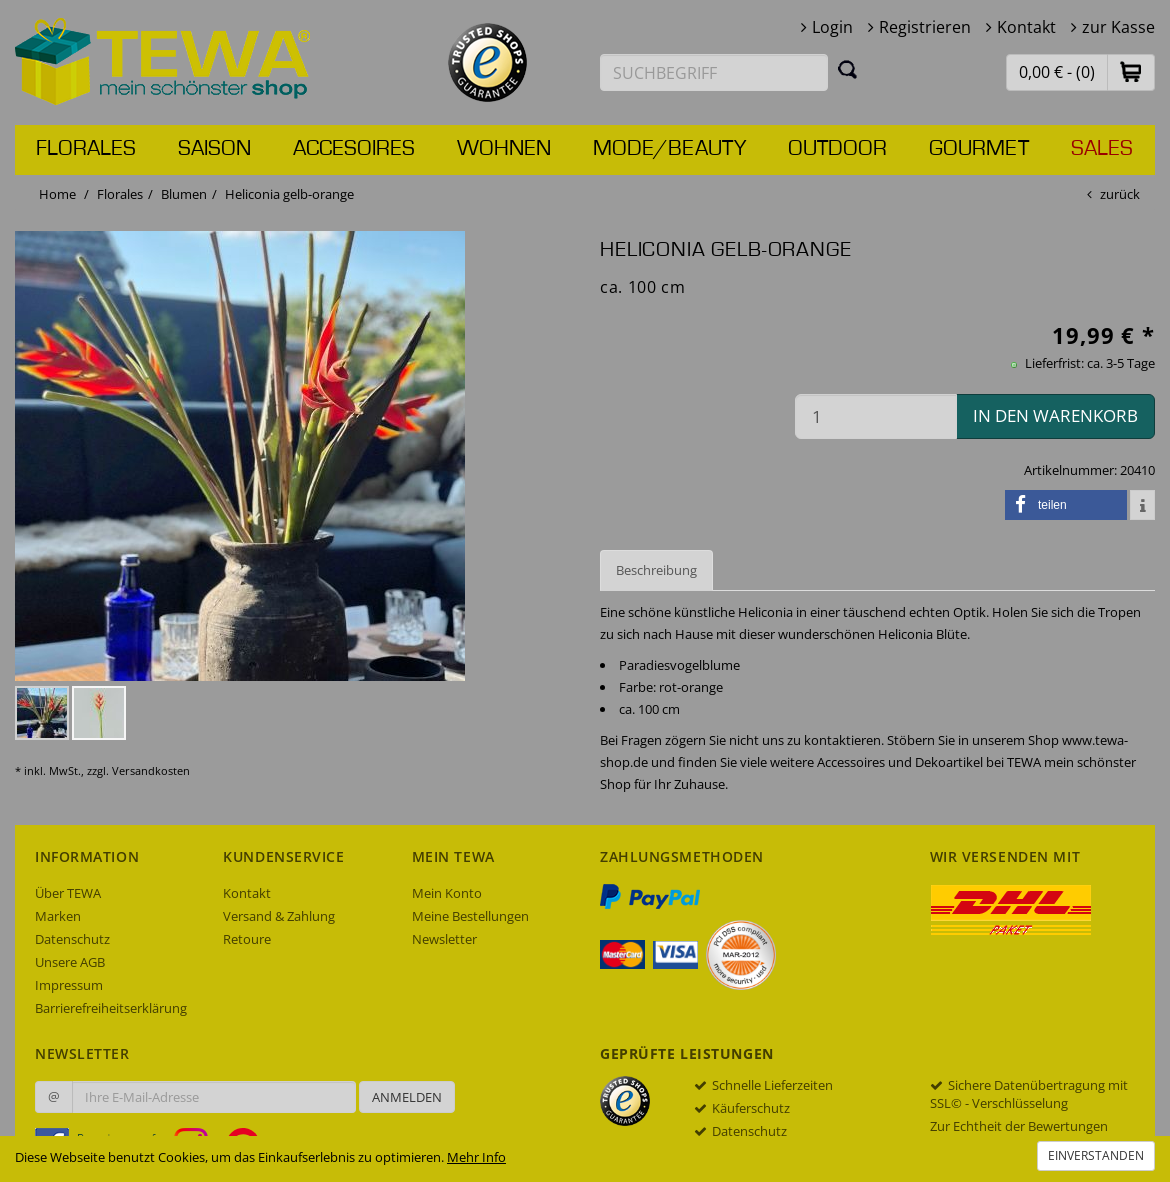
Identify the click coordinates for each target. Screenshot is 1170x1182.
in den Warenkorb (1055, 415)
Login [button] (832, 27)
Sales (1102, 149)
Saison (214, 149)
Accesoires (354, 149)
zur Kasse (1118, 27)
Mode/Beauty (669, 149)
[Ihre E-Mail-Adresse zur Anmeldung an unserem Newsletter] (214, 1097)
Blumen (184, 194)
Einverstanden (1096, 1155)
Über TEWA (68, 893)
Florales (86, 149)
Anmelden (407, 1097)
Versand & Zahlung (279, 916)
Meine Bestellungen (470, 916)
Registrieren (925, 27)
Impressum (69, 985)
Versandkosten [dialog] (151, 770)
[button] (1131, 71)
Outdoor (837, 149)
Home (57, 194)
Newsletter (444, 939)
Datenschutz (72, 939)
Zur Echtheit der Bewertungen (1019, 1126)
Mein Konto (447, 893)
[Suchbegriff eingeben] (714, 72)
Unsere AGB (70, 962)
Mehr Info (476, 1157)
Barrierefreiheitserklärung (111, 1008)
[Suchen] (848, 69)
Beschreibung (656, 570)
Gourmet (979, 149)
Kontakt (1026, 27)
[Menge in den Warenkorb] (876, 416)
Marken (58, 916)
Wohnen (504, 149)
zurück (1120, 194)
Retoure (247, 939)
